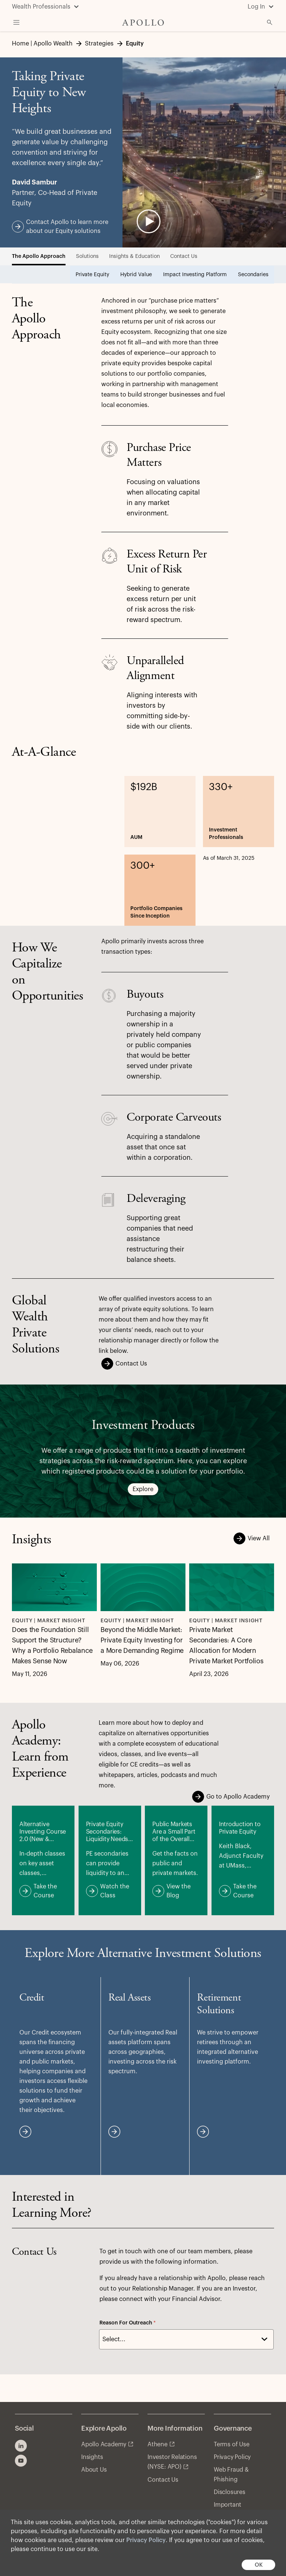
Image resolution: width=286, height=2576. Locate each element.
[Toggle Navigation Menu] (16, 22)
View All (253, 1538)
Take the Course (46, 1887)
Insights (92, 2457)
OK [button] (259, 2565)
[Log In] (261, 6)
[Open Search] (269, 22)
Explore (143, 1489)
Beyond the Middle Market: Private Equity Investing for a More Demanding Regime (142, 1640)
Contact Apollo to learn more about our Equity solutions (64, 226)
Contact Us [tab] (183, 256)
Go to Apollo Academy (233, 1797)
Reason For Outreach (127, 2323)
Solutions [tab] (87, 256)
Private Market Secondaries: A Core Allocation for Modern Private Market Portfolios (226, 1645)
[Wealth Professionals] (45, 6)
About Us (94, 2470)
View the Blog (179, 1887)
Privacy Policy (146, 2540)
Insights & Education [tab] (134, 256)
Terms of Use (232, 2444)
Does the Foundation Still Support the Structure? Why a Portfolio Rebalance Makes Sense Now (52, 1645)
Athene (157, 2444)
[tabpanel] (143, 611)
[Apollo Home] (143, 22)
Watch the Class (113, 1887)
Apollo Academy (103, 2444)
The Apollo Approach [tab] (39, 256)
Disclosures (229, 2492)
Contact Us (126, 1364)
